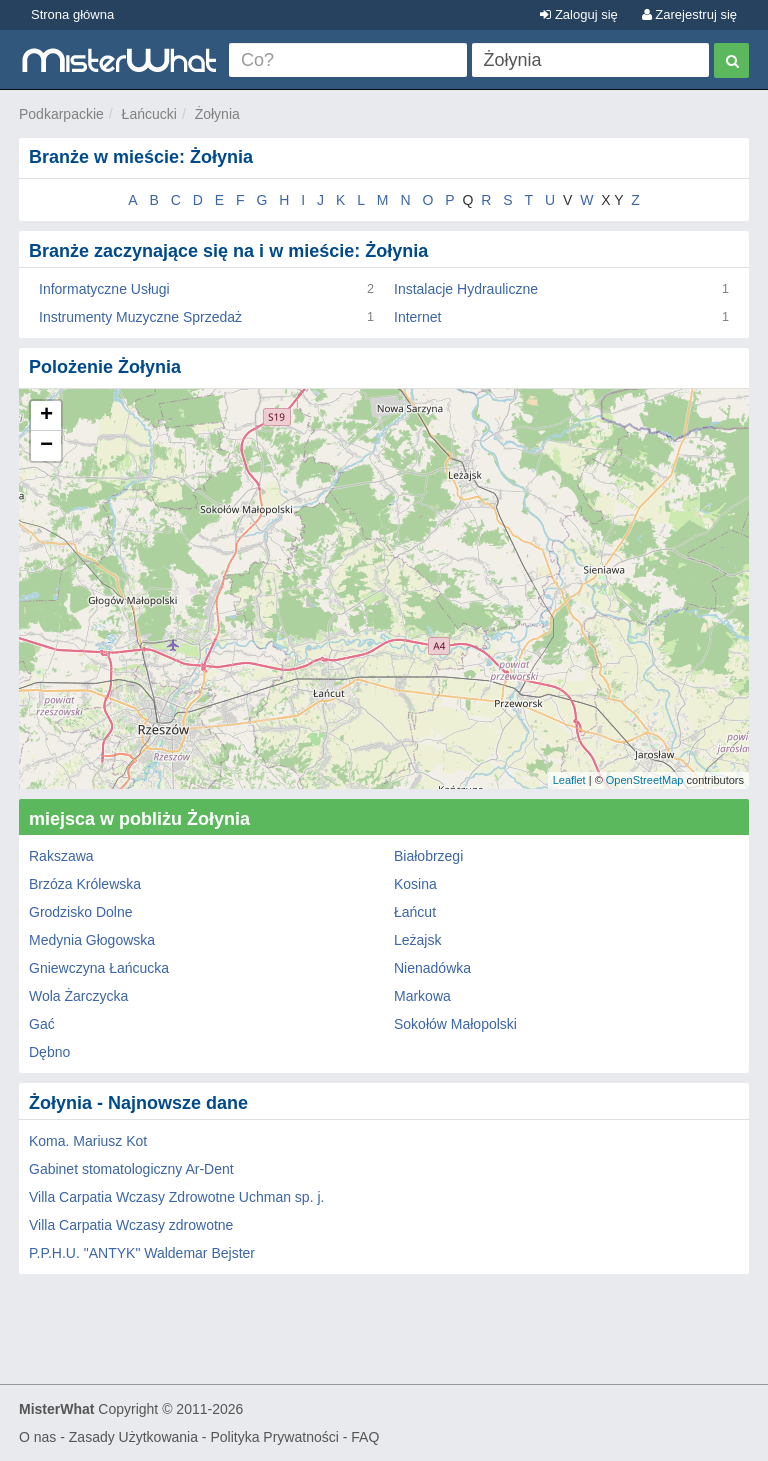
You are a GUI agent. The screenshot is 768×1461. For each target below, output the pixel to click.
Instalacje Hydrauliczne (466, 289)
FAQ (365, 1437)
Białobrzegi (428, 856)
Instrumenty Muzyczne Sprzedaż (140, 317)
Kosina (415, 884)
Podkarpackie (61, 114)
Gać (42, 1024)
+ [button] (46, 416)
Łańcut (415, 912)
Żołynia (217, 114)
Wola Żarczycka (78, 996)
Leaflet (569, 780)
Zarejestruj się (689, 14)
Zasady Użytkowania (133, 1437)
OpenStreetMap (645, 780)
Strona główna (72, 14)
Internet (417, 317)
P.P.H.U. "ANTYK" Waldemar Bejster (142, 1253)
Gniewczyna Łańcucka (99, 968)
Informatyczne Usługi (104, 289)
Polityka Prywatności (274, 1437)
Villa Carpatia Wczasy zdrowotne (131, 1225)
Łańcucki (149, 114)
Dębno (49, 1052)
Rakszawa (61, 856)
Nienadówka (432, 968)
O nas (37, 1437)
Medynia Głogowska (92, 940)
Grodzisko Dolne (81, 912)
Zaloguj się (578, 14)
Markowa (422, 996)
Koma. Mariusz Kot (88, 1141)
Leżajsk (417, 940)
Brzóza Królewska (85, 884)
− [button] (46, 446)
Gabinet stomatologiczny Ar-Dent (131, 1169)
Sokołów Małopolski (455, 1024)
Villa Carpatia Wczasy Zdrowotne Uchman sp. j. (176, 1197)
